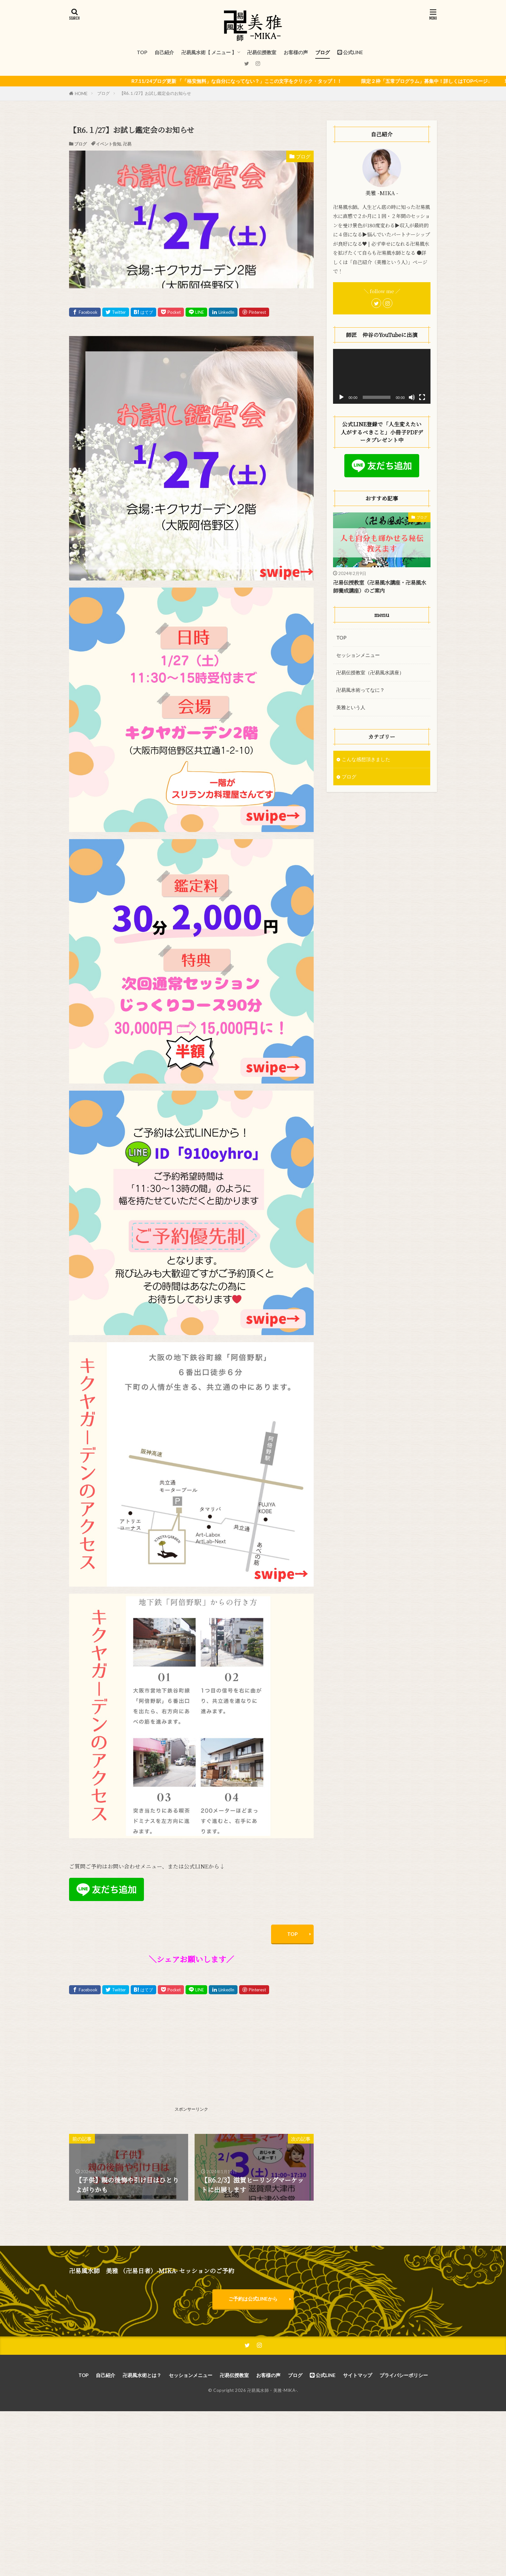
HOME (81, 93)
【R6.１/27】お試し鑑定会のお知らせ (155, 93)
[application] (381, 376)
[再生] (341, 397)
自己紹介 (164, 52)
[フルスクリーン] (422, 397)
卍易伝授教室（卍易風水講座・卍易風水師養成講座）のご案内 (379, 586)
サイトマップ (357, 2375)
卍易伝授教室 (261, 52)
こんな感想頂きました (366, 759)
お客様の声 (296, 52)
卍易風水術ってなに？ (360, 690)
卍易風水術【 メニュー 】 (209, 52)
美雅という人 (350, 707)
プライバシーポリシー (404, 2375)
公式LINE (350, 52)
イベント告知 (108, 143)
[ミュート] (412, 397)
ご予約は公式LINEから (253, 2299)
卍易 (127, 143)
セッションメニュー (358, 655)
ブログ (322, 52)
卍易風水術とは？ (142, 2375)
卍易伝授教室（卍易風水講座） (370, 672)
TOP (142, 52)
